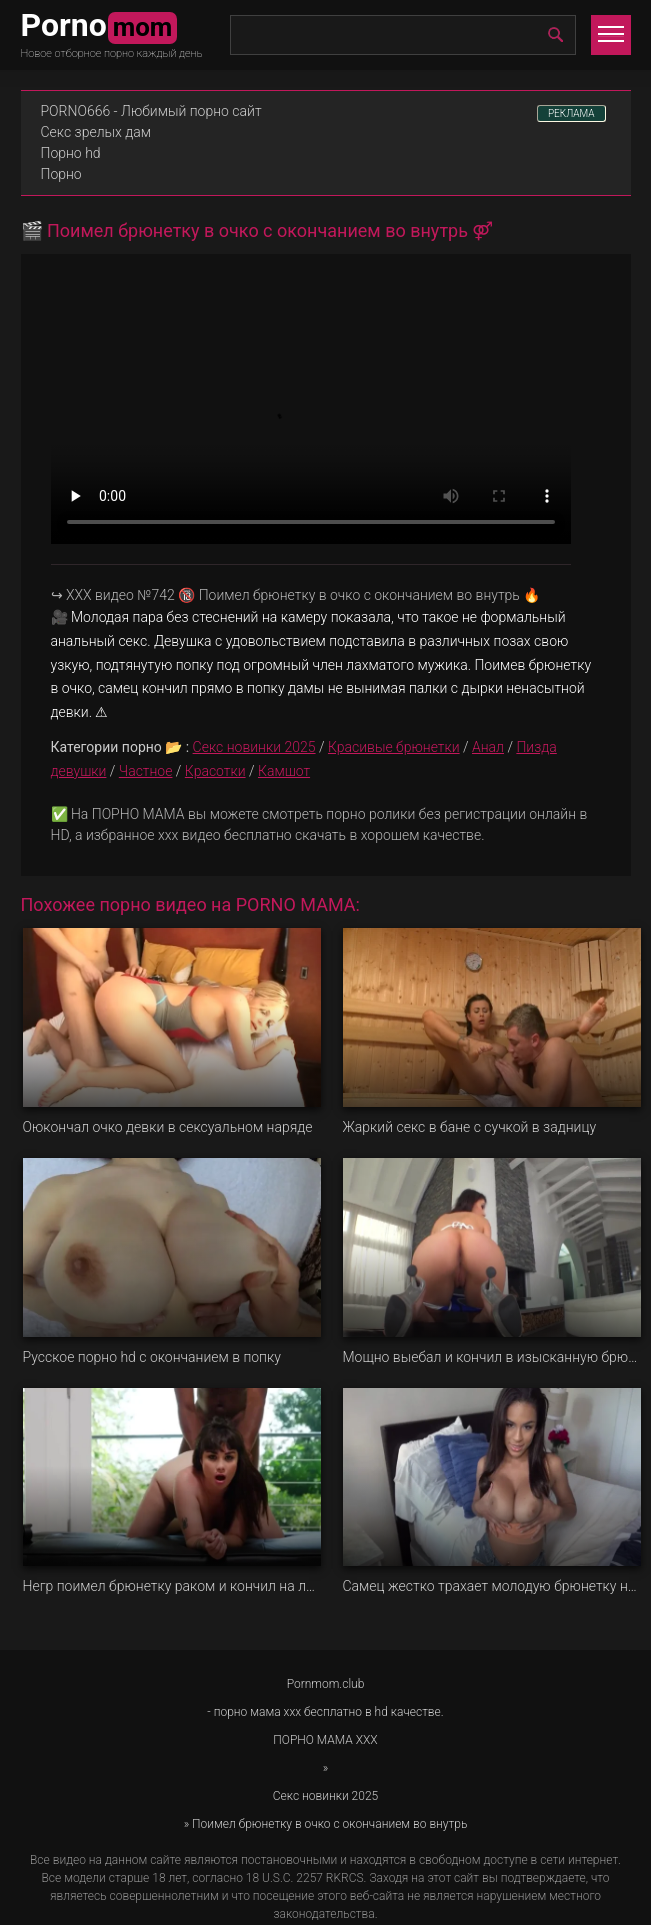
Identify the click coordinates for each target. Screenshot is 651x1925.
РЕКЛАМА (571, 113)
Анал (488, 747)
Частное (146, 771)
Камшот (284, 771)
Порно (61, 174)
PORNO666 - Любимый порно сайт (151, 111)
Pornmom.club (326, 1684)
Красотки (215, 771)
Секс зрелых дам (96, 132)
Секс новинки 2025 (254, 747)
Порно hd (71, 153)
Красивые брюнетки (394, 747)
